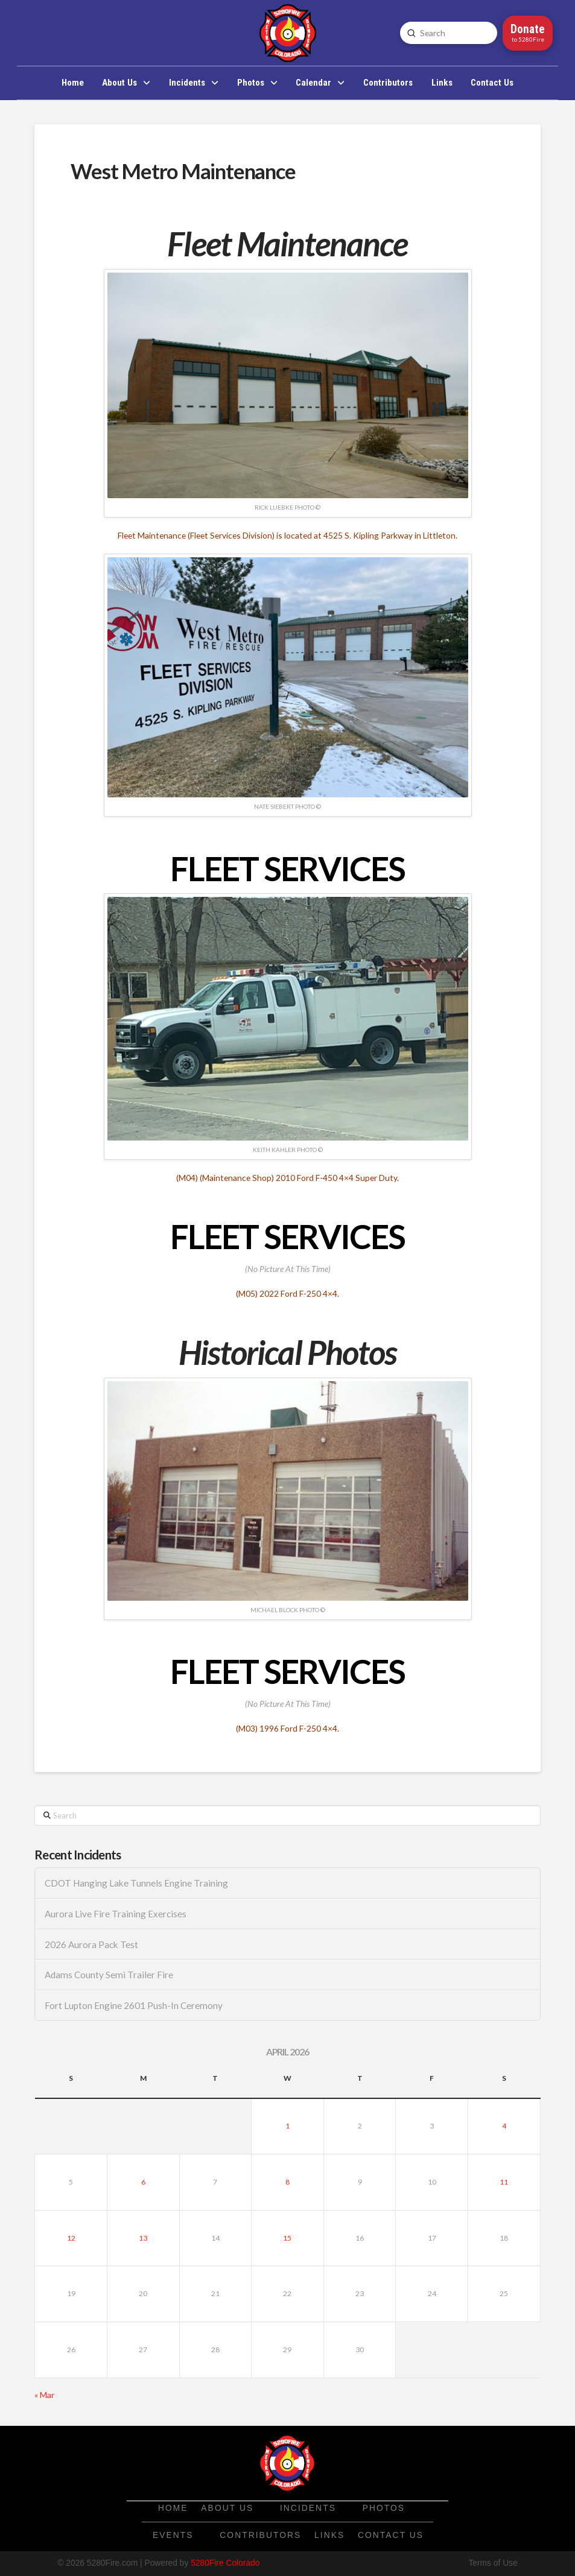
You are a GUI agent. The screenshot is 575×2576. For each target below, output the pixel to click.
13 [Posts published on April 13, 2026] (143, 2237)
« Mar (44, 2395)
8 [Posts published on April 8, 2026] (287, 2181)
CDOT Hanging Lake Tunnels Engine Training (136, 1883)
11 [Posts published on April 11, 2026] (504, 2181)
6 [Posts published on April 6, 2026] (143, 2181)
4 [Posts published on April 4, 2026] (504, 2125)
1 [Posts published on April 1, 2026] (287, 2125)
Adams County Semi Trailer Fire (109, 1974)
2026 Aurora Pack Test (91, 1944)
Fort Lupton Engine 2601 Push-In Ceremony (134, 2005)
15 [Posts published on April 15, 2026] (287, 2237)
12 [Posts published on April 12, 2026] (71, 2237)
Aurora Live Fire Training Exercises (115, 1913)
